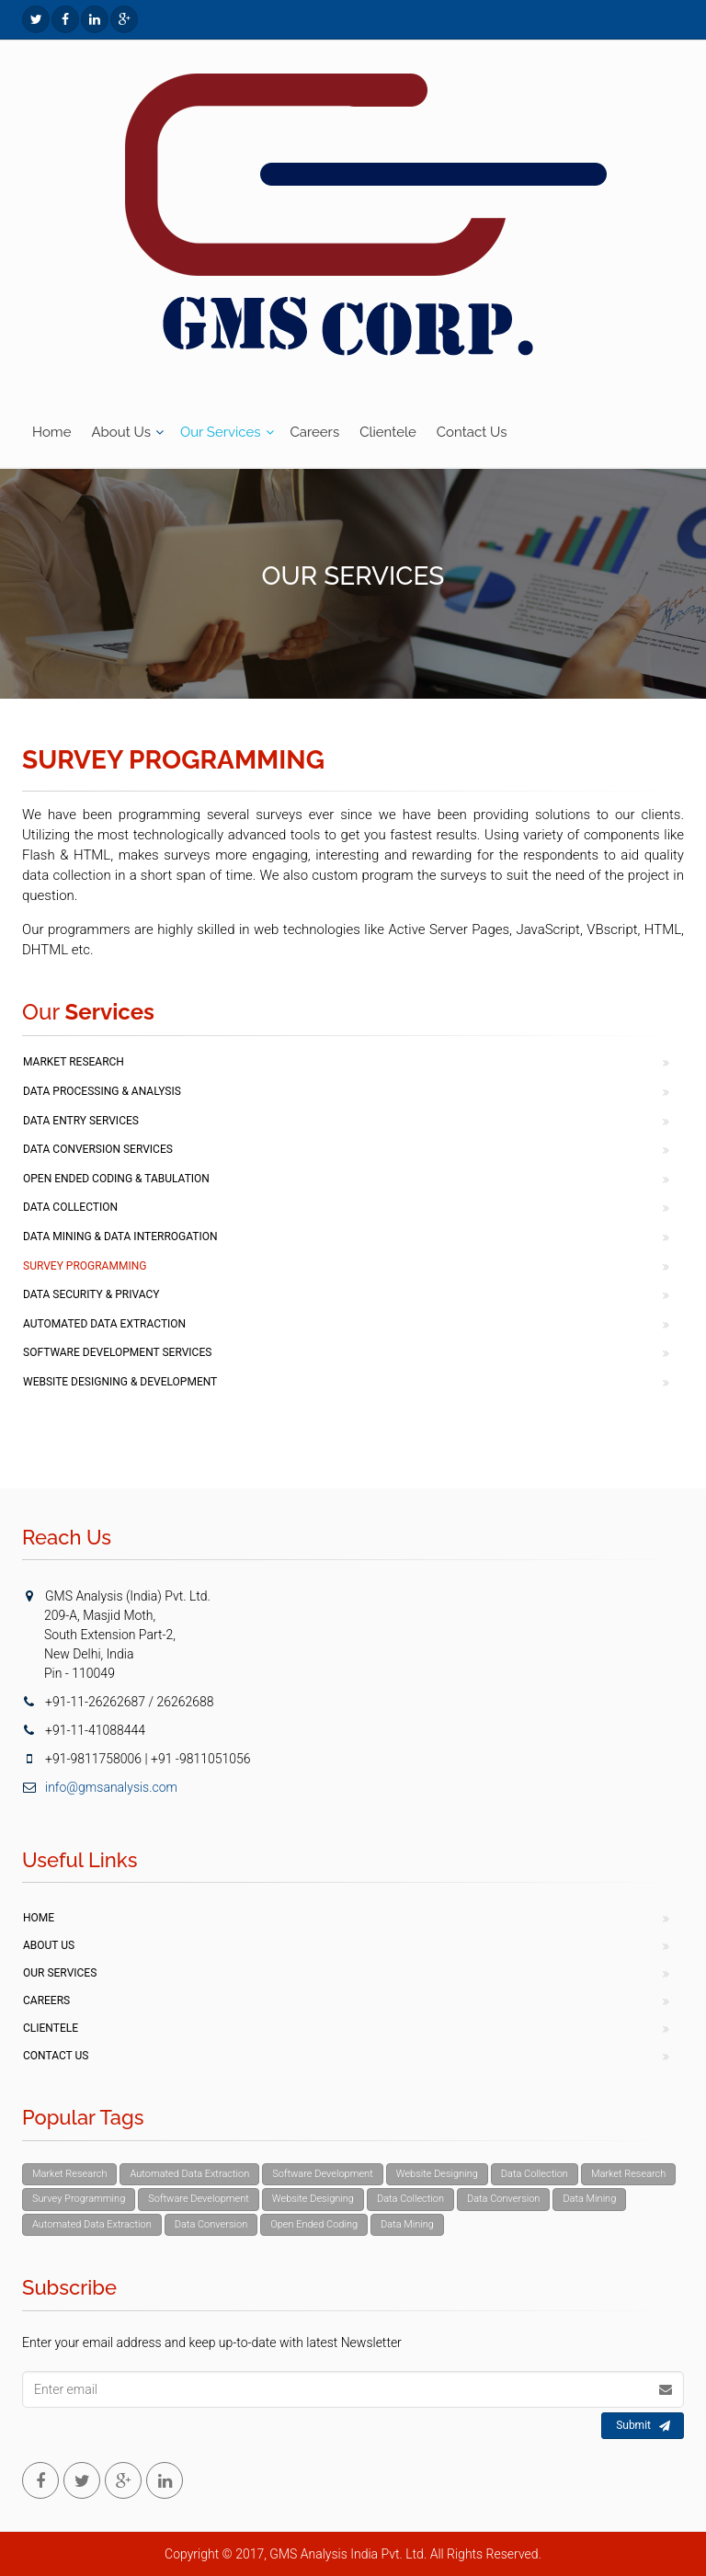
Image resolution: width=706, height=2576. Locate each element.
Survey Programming (84, 1266)
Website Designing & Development (120, 1381)
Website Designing (437, 2174)
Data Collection (70, 1207)
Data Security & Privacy (91, 1294)
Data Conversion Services (98, 1149)
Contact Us (472, 432)
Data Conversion (503, 2199)
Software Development (322, 2174)
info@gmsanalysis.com (99, 1787)
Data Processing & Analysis (102, 1091)
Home (51, 432)
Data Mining (589, 2199)
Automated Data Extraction (104, 1323)
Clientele (387, 432)
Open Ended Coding (314, 2224)
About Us (120, 432)
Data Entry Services (81, 1120)
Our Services (220, 432)
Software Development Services (117, 1352)
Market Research (73, 1061)
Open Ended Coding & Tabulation (116, 1178)
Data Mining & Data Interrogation (120, 1236)
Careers (315, 432)
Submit (643, 2426)
